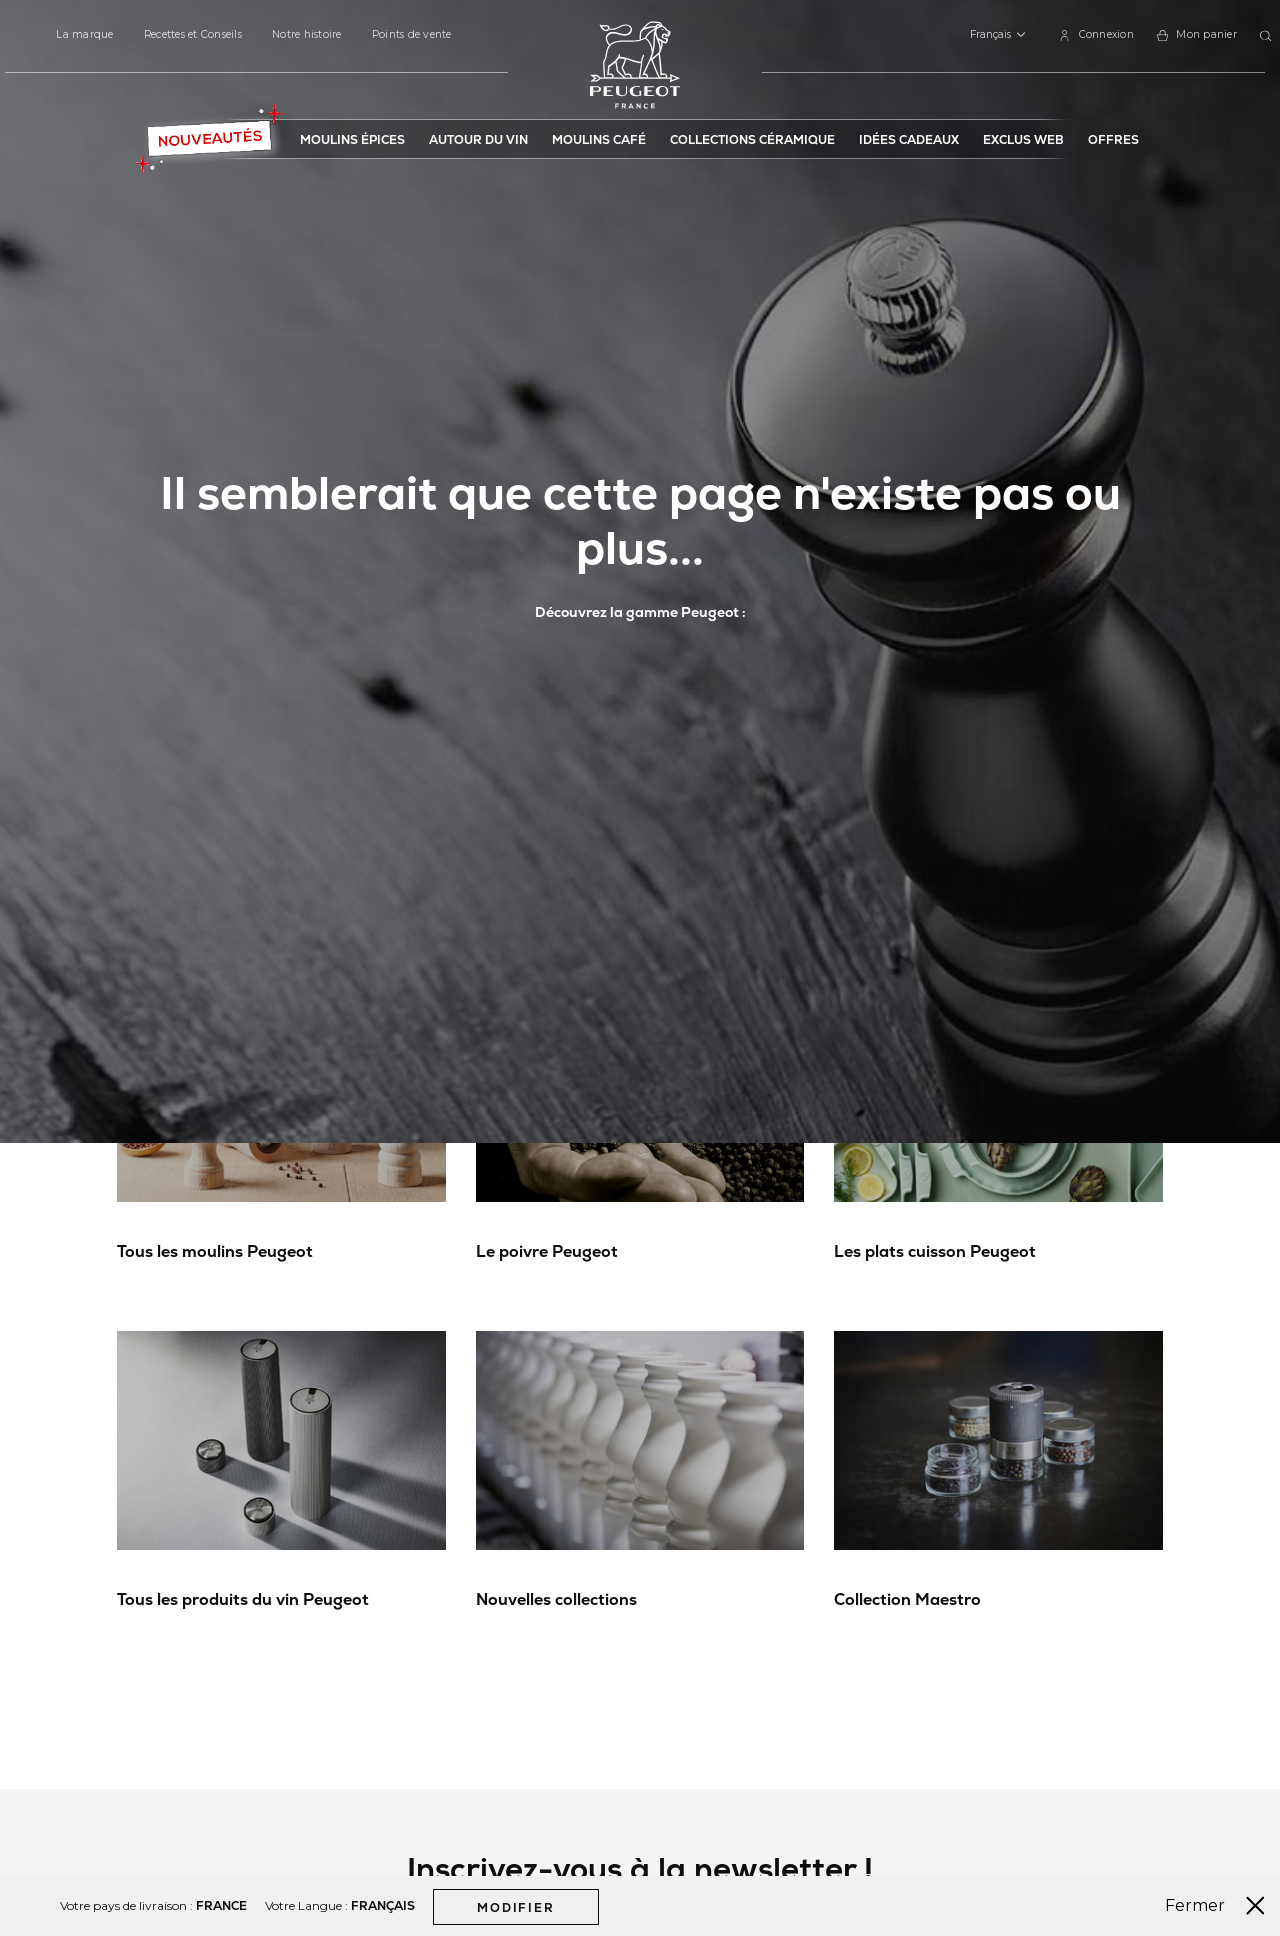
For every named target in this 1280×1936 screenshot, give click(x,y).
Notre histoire (307, 34)
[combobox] (1268, 37)
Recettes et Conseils (193, 34)
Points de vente (412, 34)
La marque (84, 34)
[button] (998, 35)
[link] (1096, 35)
